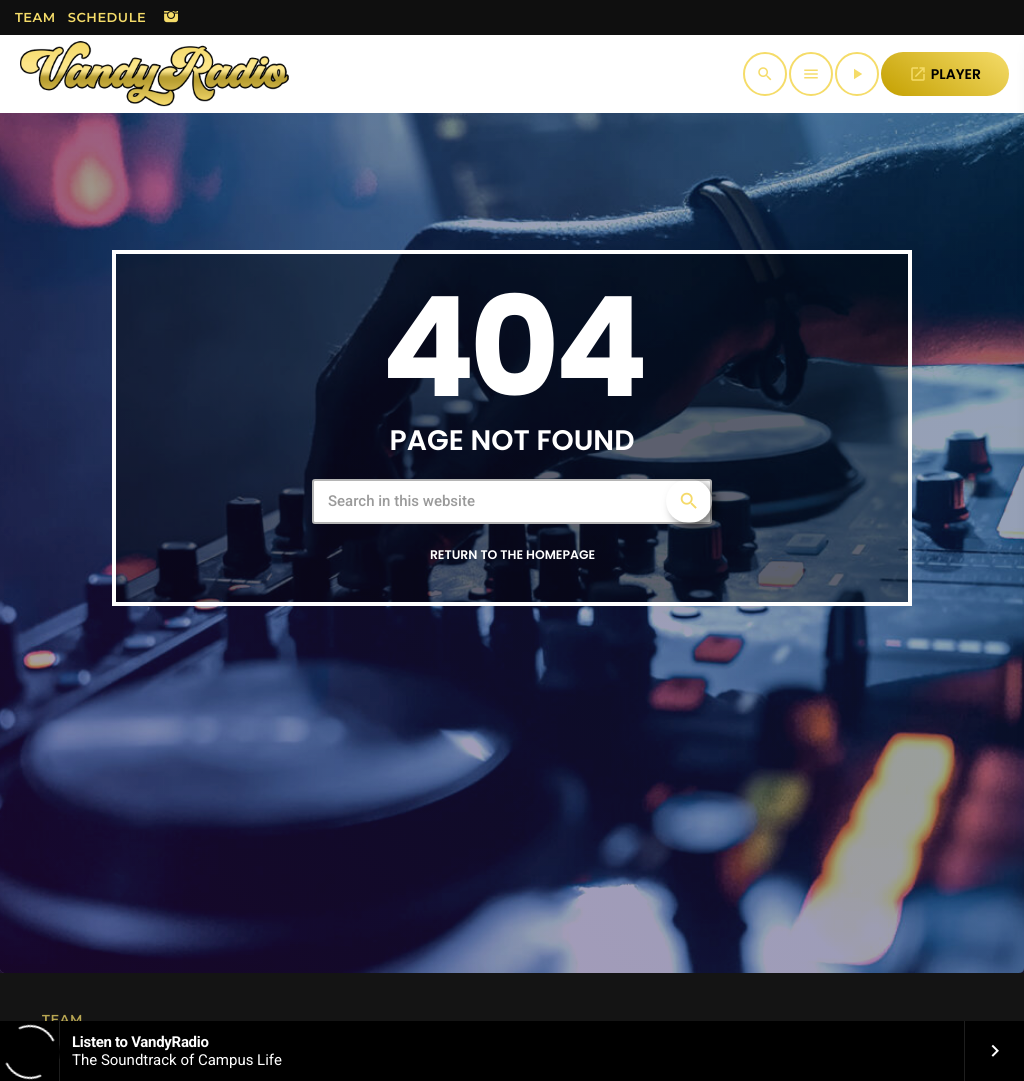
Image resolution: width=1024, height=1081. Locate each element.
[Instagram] (171, 18)
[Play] (857, 74)
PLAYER (945, 74)
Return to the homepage (512, 555)
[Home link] (155, 74)
